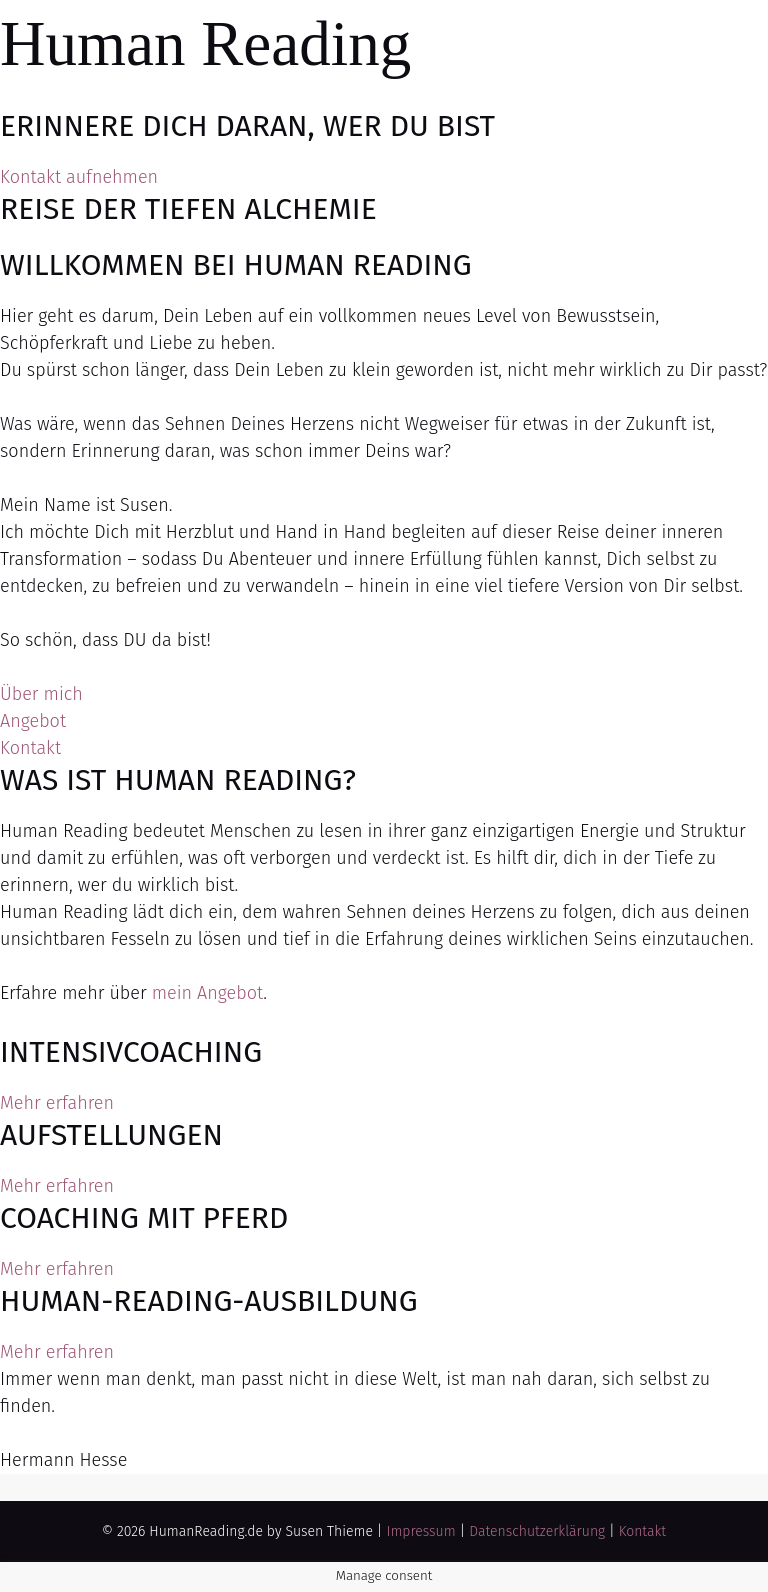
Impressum (420, 1531)
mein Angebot (207, 993)
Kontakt (642, 1531)
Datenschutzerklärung (537, 1531)
